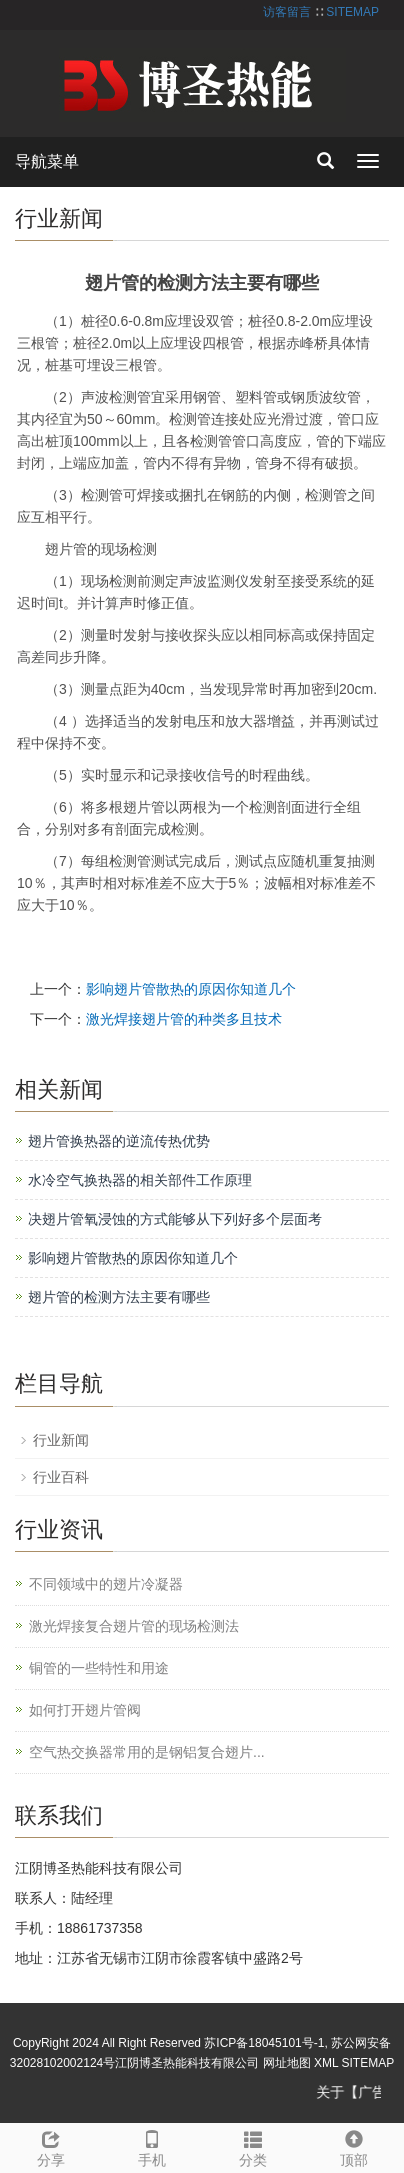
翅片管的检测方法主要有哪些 (119, 1297)
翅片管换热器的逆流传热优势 (119, 1141)
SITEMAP (352, 12)
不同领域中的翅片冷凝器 (106, 1584)
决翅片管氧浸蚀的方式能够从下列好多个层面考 (175, 1219)
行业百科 (61, 1477)
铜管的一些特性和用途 (99, 1668)
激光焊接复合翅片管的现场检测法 (134, 1626)
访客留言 (287, 12)
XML (326, 2063)
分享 (50, 2146)
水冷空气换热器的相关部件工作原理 (140, 1180)
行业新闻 (61, 1440)
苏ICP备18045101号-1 (264, 2043)
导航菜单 (47, 161)
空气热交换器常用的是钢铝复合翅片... (147, 1752)
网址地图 (287, 2063)
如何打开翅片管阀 (85, 1710)
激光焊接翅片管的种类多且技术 (184, 1019)
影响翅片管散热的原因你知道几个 (191, 989)
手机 (151, 2146)
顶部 (353, 2146)
